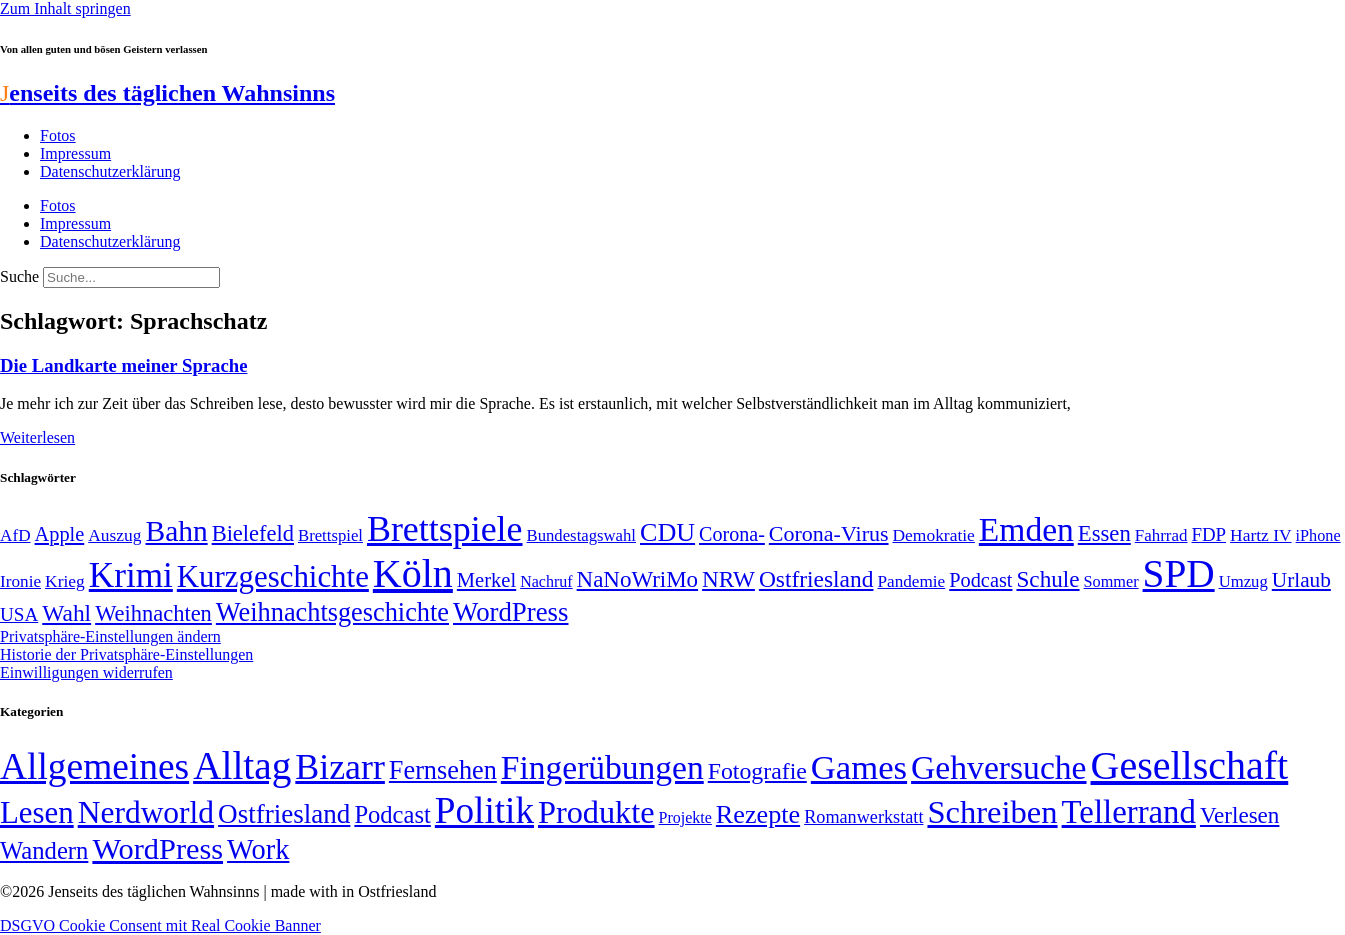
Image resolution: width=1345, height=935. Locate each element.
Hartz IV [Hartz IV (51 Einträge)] (1260, 535)
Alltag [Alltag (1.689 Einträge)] (242, 765)
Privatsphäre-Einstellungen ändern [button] (110, 636)
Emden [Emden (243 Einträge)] (1026, 529)
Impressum (75, 153)
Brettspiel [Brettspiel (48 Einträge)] (330, 535)
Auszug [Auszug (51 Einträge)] (114, 535)
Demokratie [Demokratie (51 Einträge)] (934, 535)
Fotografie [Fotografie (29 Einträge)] (757, 771)
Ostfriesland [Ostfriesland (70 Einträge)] (284, 814)
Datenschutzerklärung (110, 171)
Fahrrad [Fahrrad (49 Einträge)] (1161, 535)
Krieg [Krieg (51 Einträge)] (65, 581)
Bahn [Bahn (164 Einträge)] (177, 531)
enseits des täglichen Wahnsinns (167, 93)
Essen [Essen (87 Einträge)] (1104, 533)
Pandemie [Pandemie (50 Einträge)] (911, 581)
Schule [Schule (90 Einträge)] (1047, 579)
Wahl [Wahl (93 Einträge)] (66, 613)
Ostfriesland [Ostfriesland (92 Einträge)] (816, 579)
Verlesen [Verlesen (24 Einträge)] (1239, 815)
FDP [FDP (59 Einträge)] (1208, 534)
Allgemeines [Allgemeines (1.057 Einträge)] (94, 766)
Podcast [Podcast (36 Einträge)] (392, 814)
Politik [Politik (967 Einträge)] (484, 810)
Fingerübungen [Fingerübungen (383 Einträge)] (602, 767)
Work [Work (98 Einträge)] (258, 849)
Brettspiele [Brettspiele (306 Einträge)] (445, 529)
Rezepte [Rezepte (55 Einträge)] (758, 814)
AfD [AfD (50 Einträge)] (15, 535)
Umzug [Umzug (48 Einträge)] (1243, 581)
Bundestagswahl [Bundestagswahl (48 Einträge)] (581, 535)
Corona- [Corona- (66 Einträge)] (732, 534)
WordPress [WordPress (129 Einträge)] (510, 612)
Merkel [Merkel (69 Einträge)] (486, 580)
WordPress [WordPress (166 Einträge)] (157, 849)
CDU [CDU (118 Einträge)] (667, 532)
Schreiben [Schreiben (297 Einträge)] (992, 812)
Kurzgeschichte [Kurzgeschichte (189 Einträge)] (273, 576)
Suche (19, 276)
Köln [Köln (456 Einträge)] (413, 573)
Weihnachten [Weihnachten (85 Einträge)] (153, 613)
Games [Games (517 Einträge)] (859, 767)
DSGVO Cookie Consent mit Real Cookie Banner (160, 925)
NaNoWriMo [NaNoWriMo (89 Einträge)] (637, 579)
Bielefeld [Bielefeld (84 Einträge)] (253, 533)
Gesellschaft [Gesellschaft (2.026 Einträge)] (1190, 765)
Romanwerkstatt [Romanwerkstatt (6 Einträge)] (863, 817)
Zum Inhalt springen (65, 8)
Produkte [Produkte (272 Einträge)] (596, 812)
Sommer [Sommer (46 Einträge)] (1111, 582)
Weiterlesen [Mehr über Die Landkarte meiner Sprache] (37, 437)
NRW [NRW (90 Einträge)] (728, 579)
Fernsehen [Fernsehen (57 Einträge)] (443, 770)
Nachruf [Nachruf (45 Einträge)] (546, 581)
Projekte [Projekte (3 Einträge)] (685, 817)
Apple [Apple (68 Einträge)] (60, 534)
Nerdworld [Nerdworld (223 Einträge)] (146, 812)
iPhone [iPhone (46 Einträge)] (1318, 536)
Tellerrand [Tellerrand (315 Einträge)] (1129, 812)
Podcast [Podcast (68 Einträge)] (980, 580)
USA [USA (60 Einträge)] (19, 614)
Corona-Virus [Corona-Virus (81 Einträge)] (829, 533)
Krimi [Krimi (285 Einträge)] (131, 575)
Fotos (58, 135)
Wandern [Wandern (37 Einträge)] (44, 850)
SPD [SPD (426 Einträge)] (1179, 573)
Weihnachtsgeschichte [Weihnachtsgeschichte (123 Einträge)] (332, 612)
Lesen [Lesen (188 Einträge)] (37, 812)
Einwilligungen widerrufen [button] (86, 672)
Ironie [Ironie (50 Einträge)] (20, 581)
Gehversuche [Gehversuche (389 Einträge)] (998, 767)
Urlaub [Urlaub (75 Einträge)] (1301, 580)
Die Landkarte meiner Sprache (123, 365)
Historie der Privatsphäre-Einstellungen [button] (126, 654)
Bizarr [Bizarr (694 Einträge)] (340, 767)
